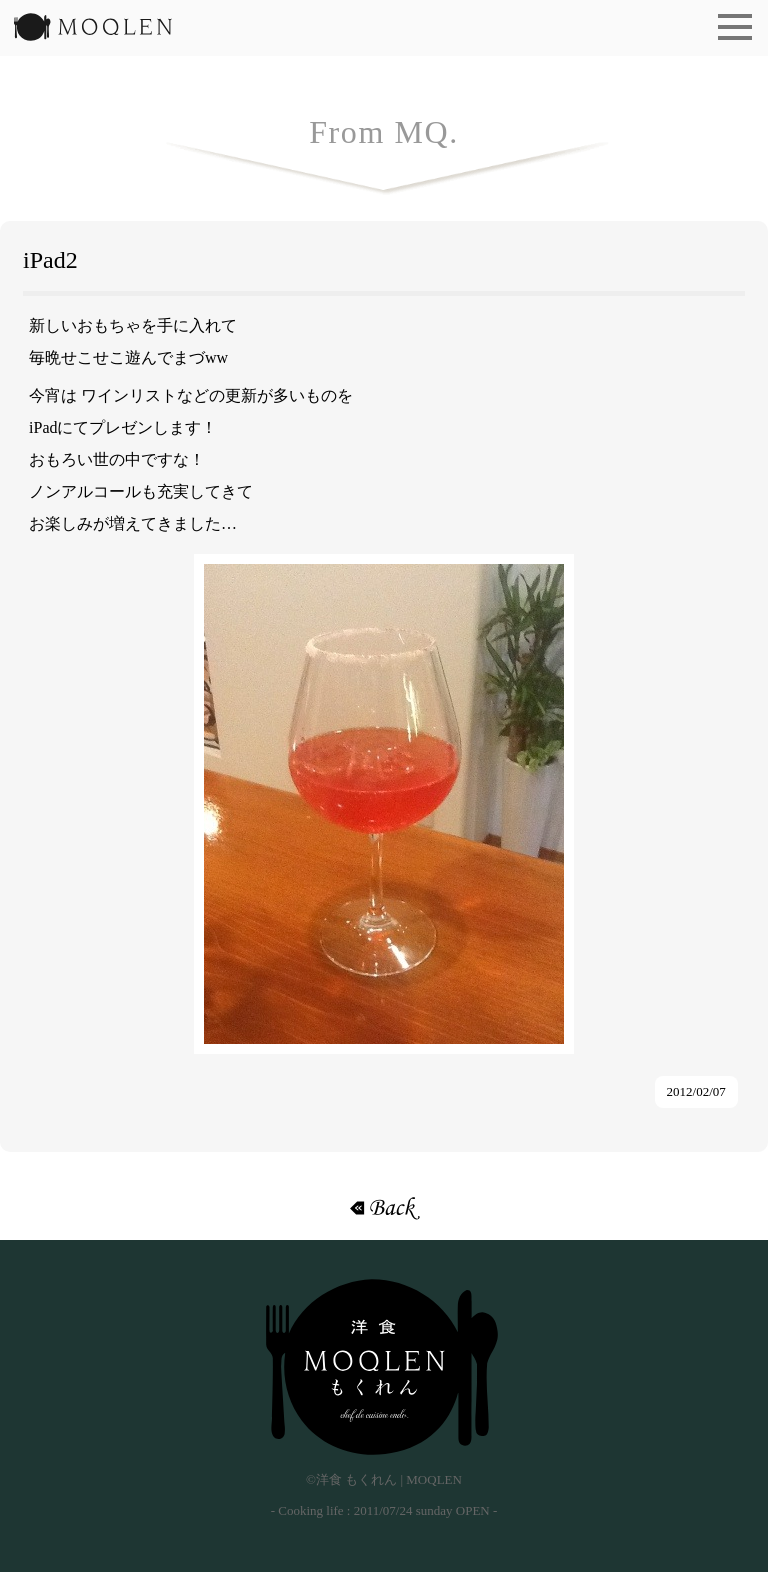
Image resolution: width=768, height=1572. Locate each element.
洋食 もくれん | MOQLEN (93, 33)
